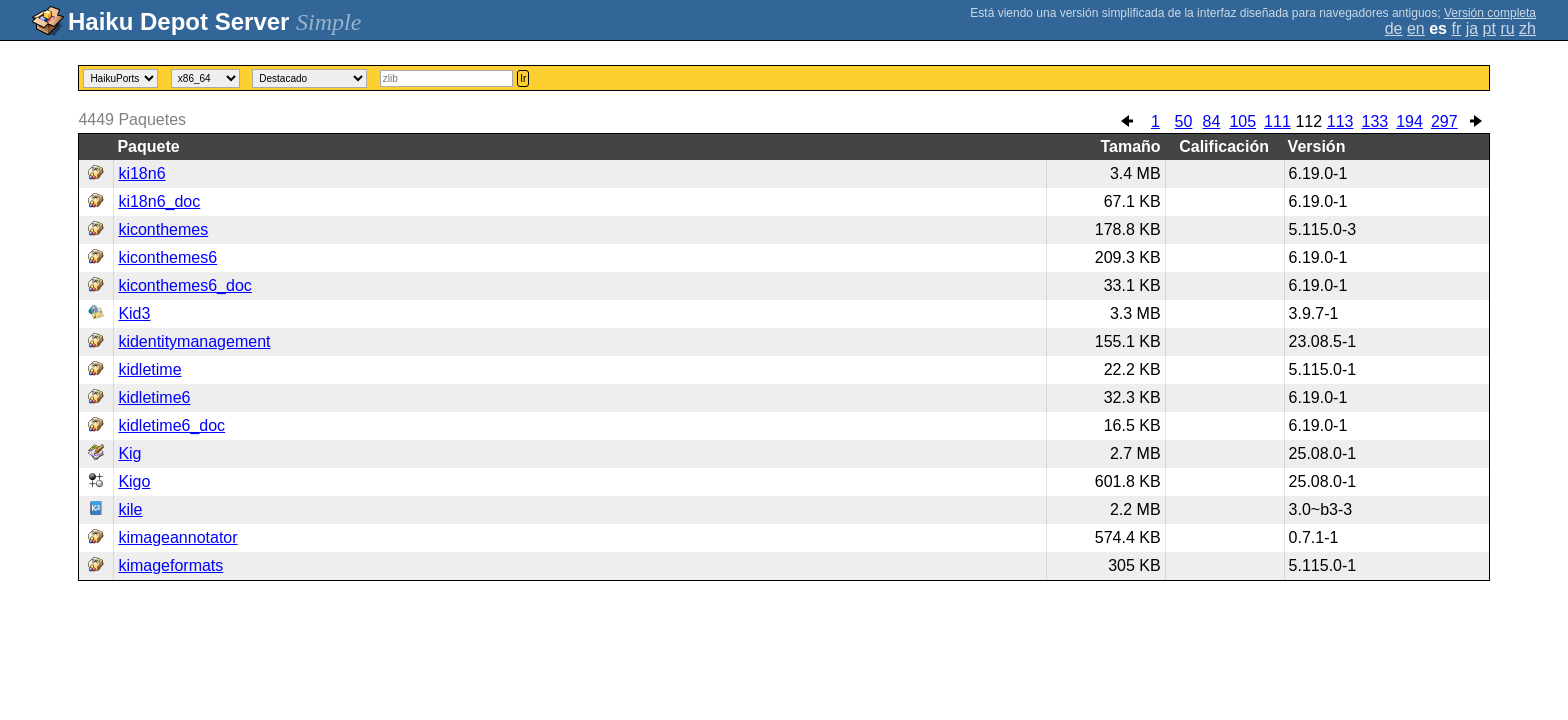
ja (1472, 28)
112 (1308, 121)
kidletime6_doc (171, 425)
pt (1489, 28)
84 (1211, 121)
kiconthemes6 (167, 257)
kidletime (149, 369)
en (1416, 28)
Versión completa (1490, 13)
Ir (523, 78)
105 (1242, 121)
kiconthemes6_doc (184, 285)
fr (1456, 28)
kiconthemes (163, 229)
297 (1444, 121)
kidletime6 (154, 397)
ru (1507, 28)
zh (1527, 28)
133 (1375, 121)
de (1394, 28)
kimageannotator (177, 537)
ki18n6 (141, 173)
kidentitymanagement (194, 341)
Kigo (134, 481)
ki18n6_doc (159, 201)
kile (130, 509)
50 (1183, 121)
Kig (129, 453)
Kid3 (134, 313)
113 (1340, 121)
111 (1277, 121)
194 (1409, 121)
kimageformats (170, 565)
